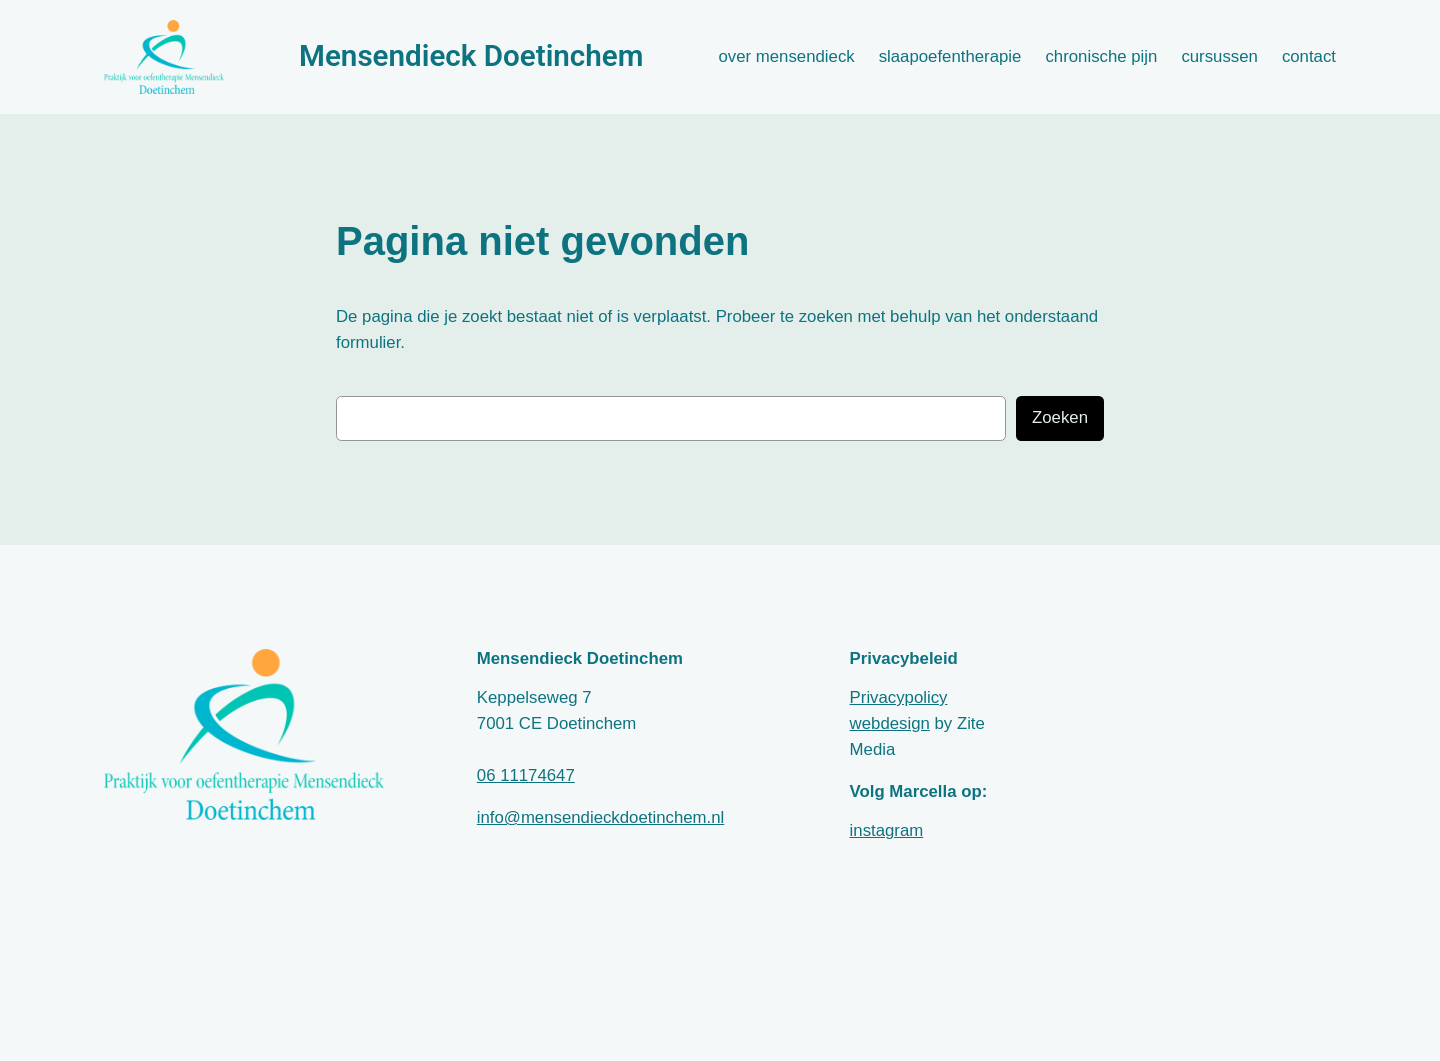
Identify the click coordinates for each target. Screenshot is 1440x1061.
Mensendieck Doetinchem (471, 56)
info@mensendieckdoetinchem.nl (600, 817)
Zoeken (1060, 417)
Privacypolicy (899, 697)
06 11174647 (526, 775)
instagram (887, 830)
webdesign (890, 723)
